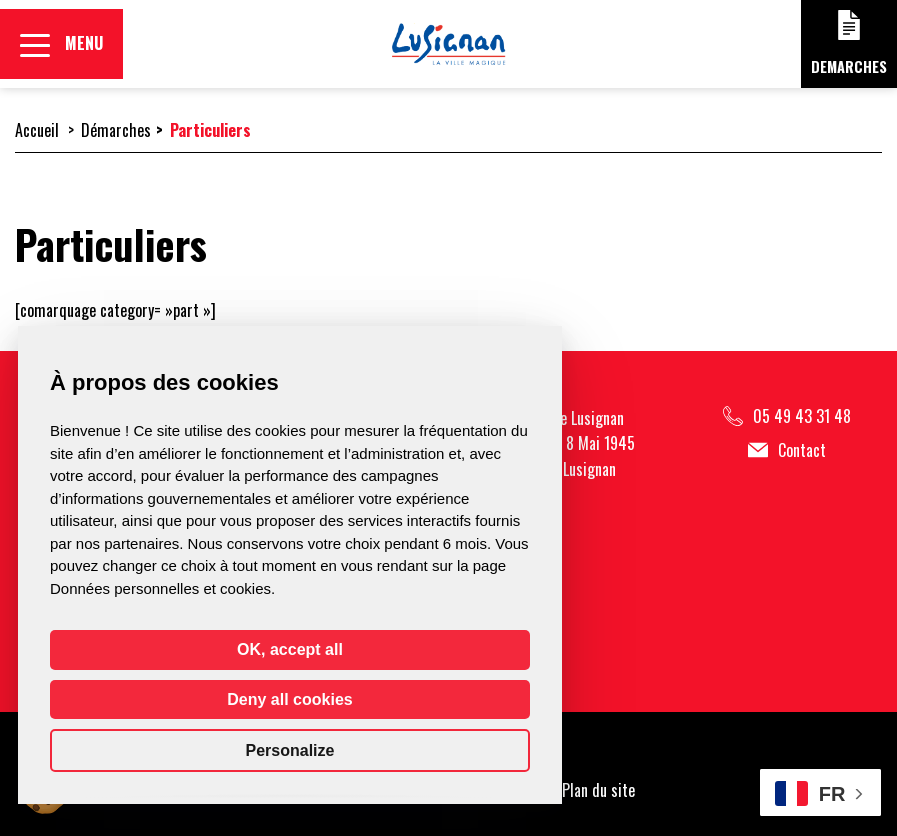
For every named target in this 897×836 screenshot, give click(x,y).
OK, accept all (290, 649)
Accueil (37, 130)
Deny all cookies (289, 699)
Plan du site (598, 790)
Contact (787, 450)
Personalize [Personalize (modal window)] (290, 750)
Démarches (116, 130)
